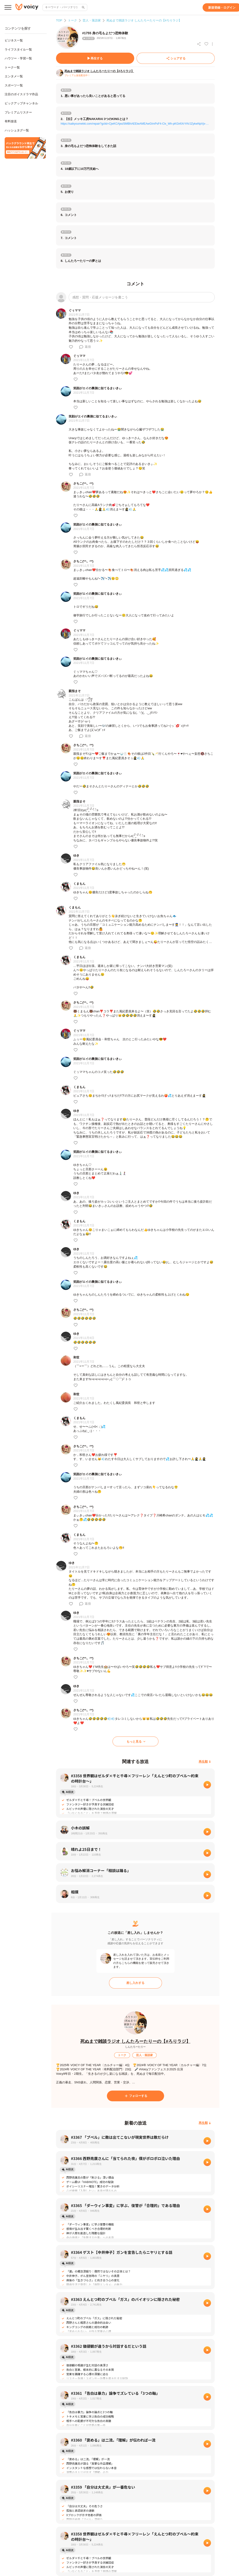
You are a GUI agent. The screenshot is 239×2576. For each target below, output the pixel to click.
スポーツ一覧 (14, 85)
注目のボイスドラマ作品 (21, 94)
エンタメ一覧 (14, 76)
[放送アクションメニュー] (212, 44)
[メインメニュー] (8, 7)
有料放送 (11, 121)
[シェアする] (176, 58)
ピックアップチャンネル (21, 103)
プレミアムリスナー (18, 112)
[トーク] (122, 2055)
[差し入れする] (135, 1983)
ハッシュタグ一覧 (17, 130)
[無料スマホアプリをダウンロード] (25, 148)
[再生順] (204, 1761)
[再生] (207, 1784)
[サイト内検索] (83, 7)
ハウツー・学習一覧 (18, 58)
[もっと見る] (135, 1741)
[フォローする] (135, 2096)
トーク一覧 (12, 67)
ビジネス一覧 (14, 40)
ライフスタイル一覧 (18, 49)
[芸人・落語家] (144, 2055)
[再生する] (95, 58)
